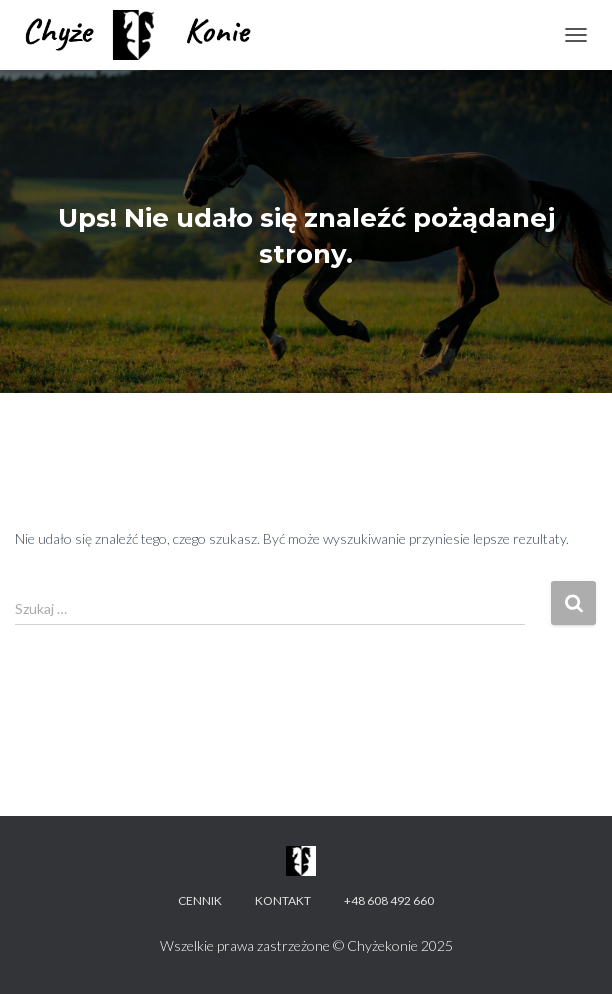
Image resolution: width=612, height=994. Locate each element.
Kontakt (283, 900)
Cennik (200, 900)
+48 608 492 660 (389, 900)
